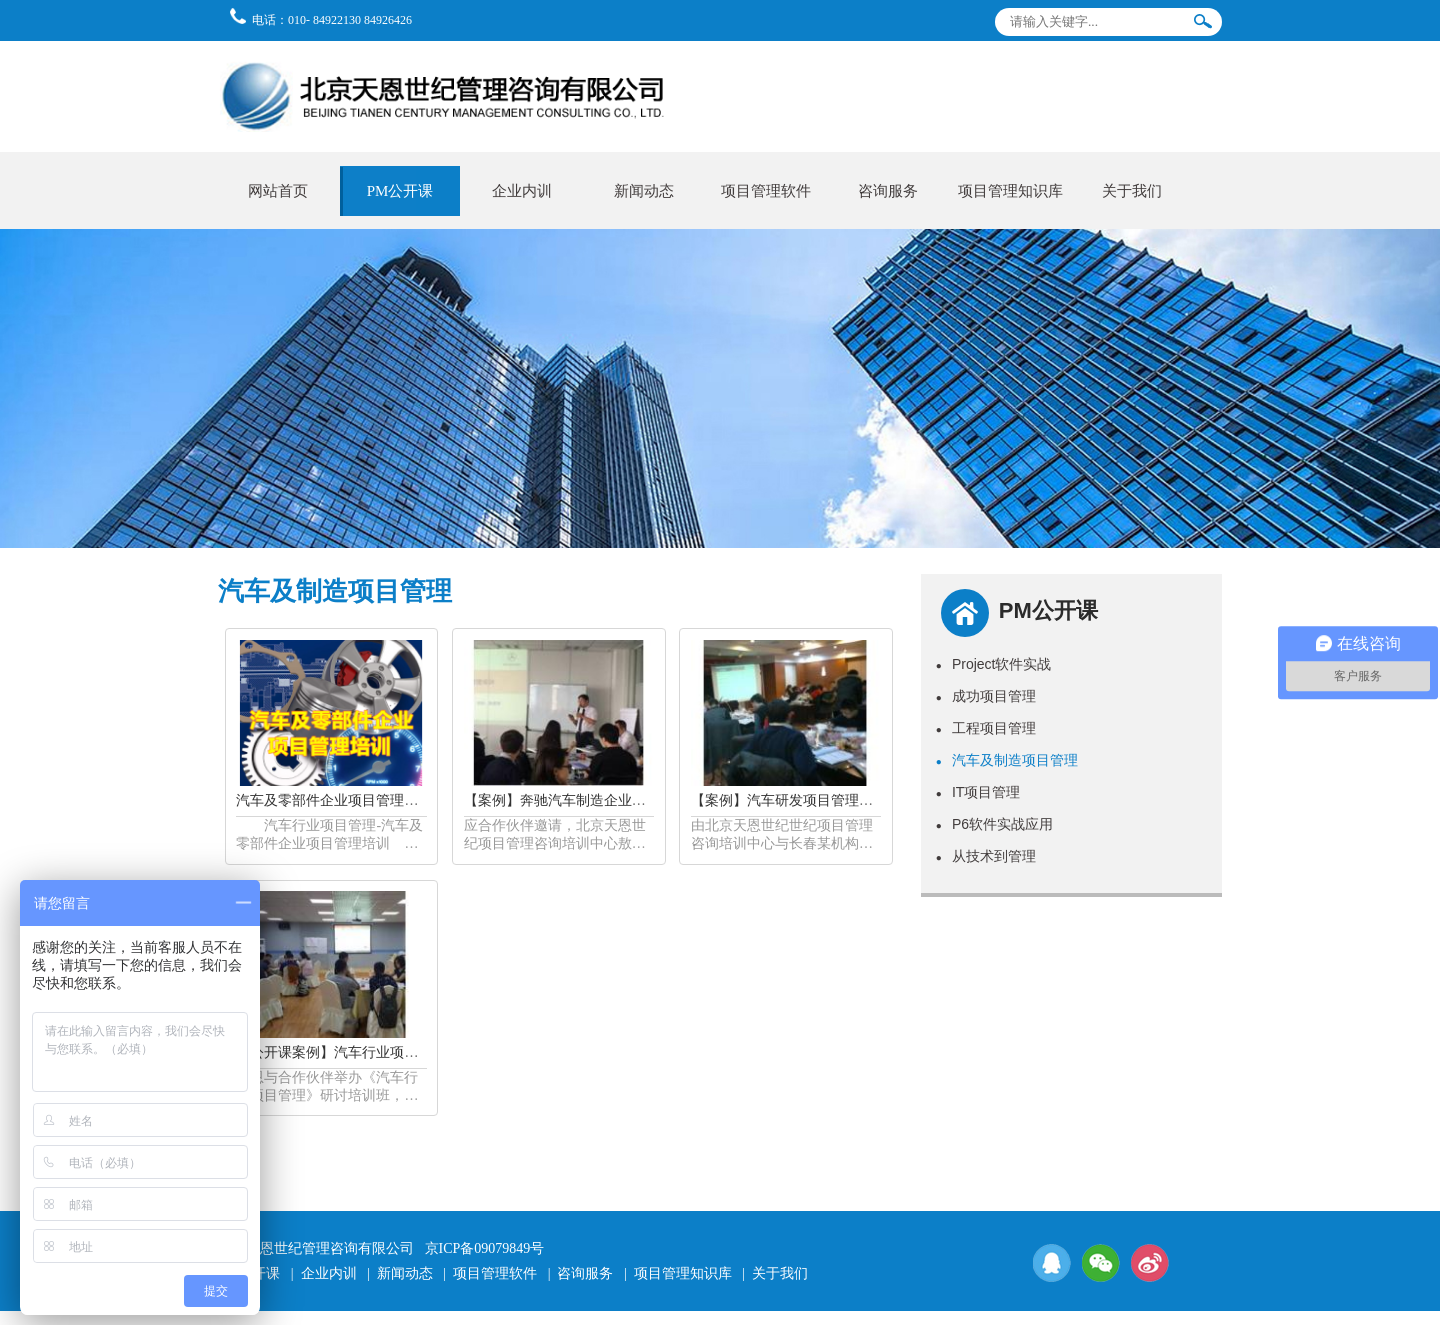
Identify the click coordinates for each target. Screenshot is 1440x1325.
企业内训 (522, 191)
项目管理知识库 (1010, 191)
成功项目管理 (986, 696)
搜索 (1203, 25)
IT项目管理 (978, 792)
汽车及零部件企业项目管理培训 (334, 800)
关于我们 (1132, 191)
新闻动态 (644, 191)
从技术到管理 (986, 856)
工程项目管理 (986, 728)
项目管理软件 (766, 191)
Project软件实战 (994, 664)
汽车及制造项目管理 (1007, 760)
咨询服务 (888, 191)
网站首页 (278, 191)
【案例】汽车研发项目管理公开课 (796, 800)
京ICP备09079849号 (485, 1248)
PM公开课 (400, 191)
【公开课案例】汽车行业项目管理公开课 (362, 1052)
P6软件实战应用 (994, 824)
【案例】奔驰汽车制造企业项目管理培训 (590, 800)
